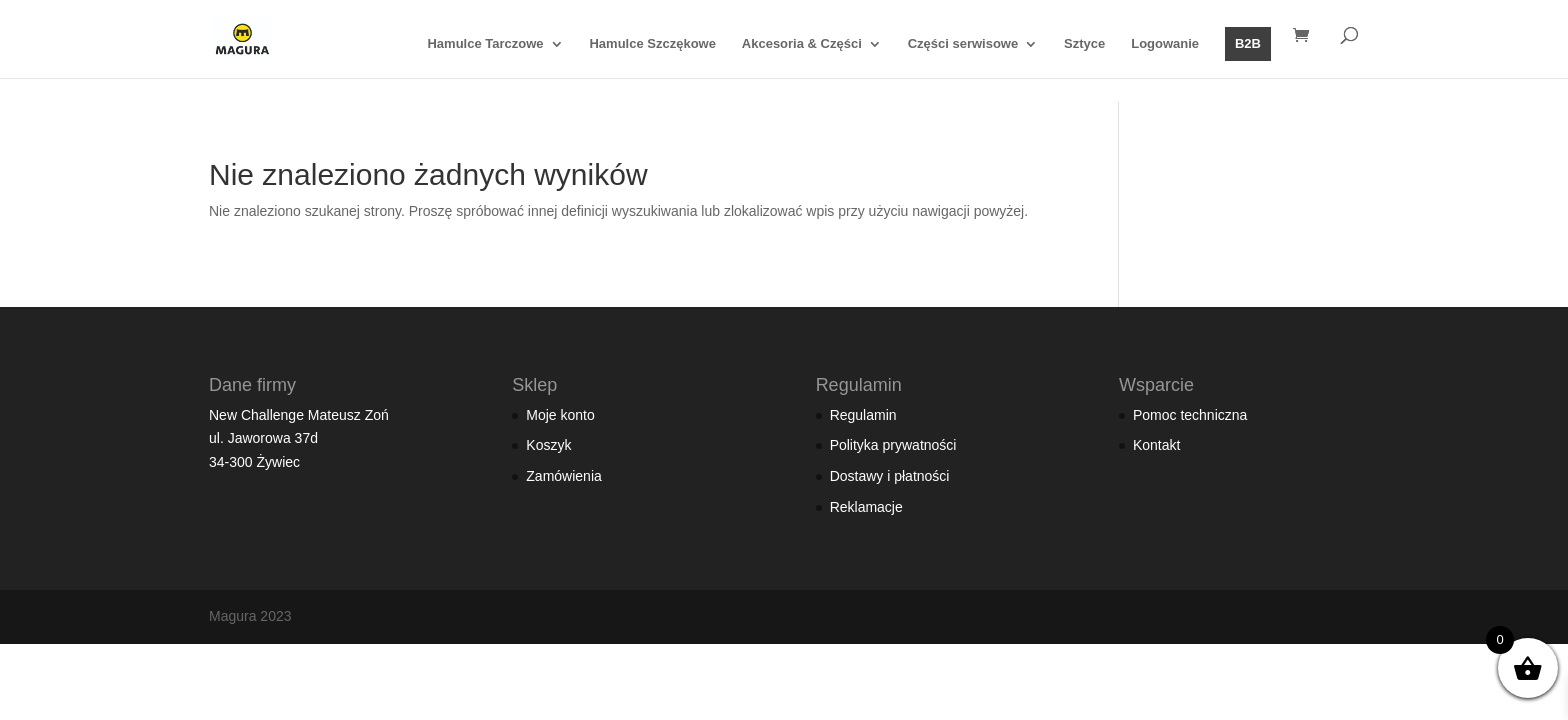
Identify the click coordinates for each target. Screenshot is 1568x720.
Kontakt (1156, 445)
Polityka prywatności (893, 445)
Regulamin (863, 415)
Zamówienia (563, 476)
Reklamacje (866, 507)
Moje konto (560, 415)
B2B (1248, 43)
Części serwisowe (963, 44)
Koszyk (548, 445)
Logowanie (1165, 44)
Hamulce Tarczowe (485, 44)
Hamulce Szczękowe (652, 44)
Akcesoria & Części (802, 44)
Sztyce (1084, 44)
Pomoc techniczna (1190, 415)
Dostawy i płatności (890, 476)
